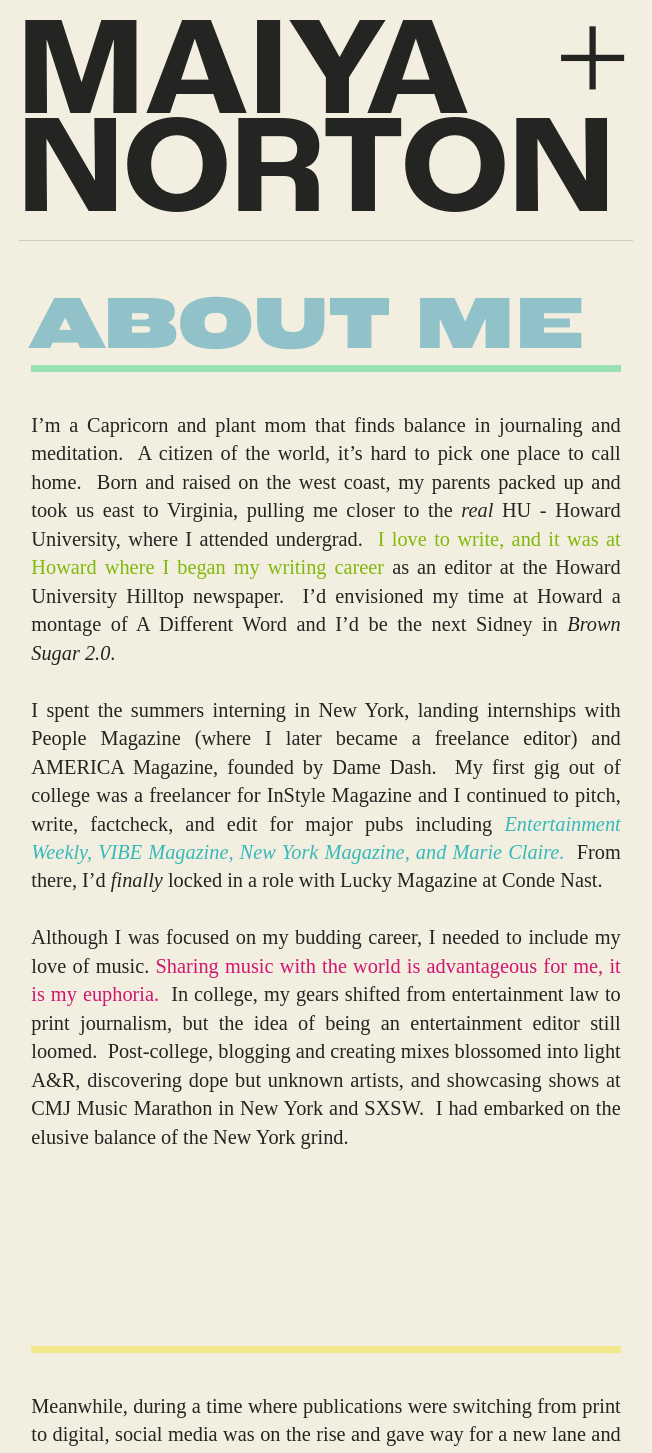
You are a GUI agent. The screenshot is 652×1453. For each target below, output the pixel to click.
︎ (592, 59)
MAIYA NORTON (316, 127)
